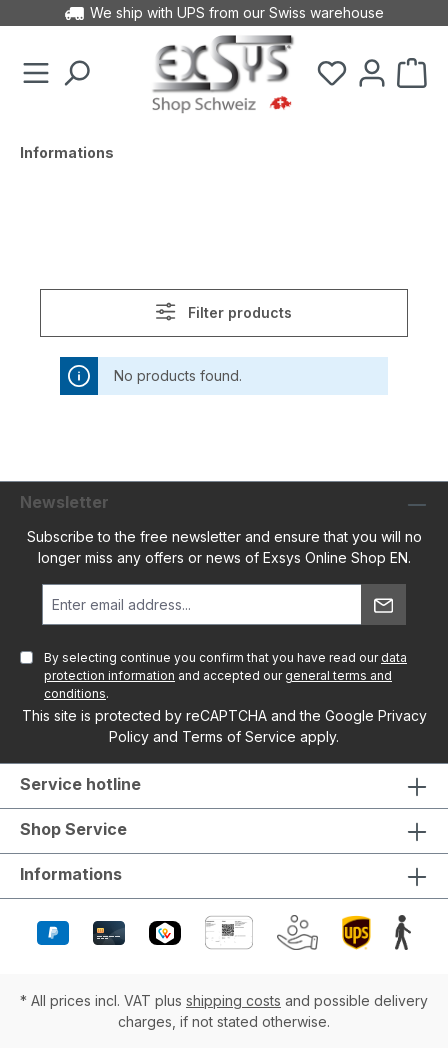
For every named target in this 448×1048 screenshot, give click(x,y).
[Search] (76, 74)
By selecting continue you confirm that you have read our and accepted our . (225, 675)
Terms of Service (239, 736)
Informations (71, 874)
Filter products (223, 311)
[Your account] (372, 74)
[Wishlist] (332, 74)
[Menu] (36, 74)
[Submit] (383, 604)
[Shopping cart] (412, 74)
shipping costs (233, 1000)
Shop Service (73, 829)
